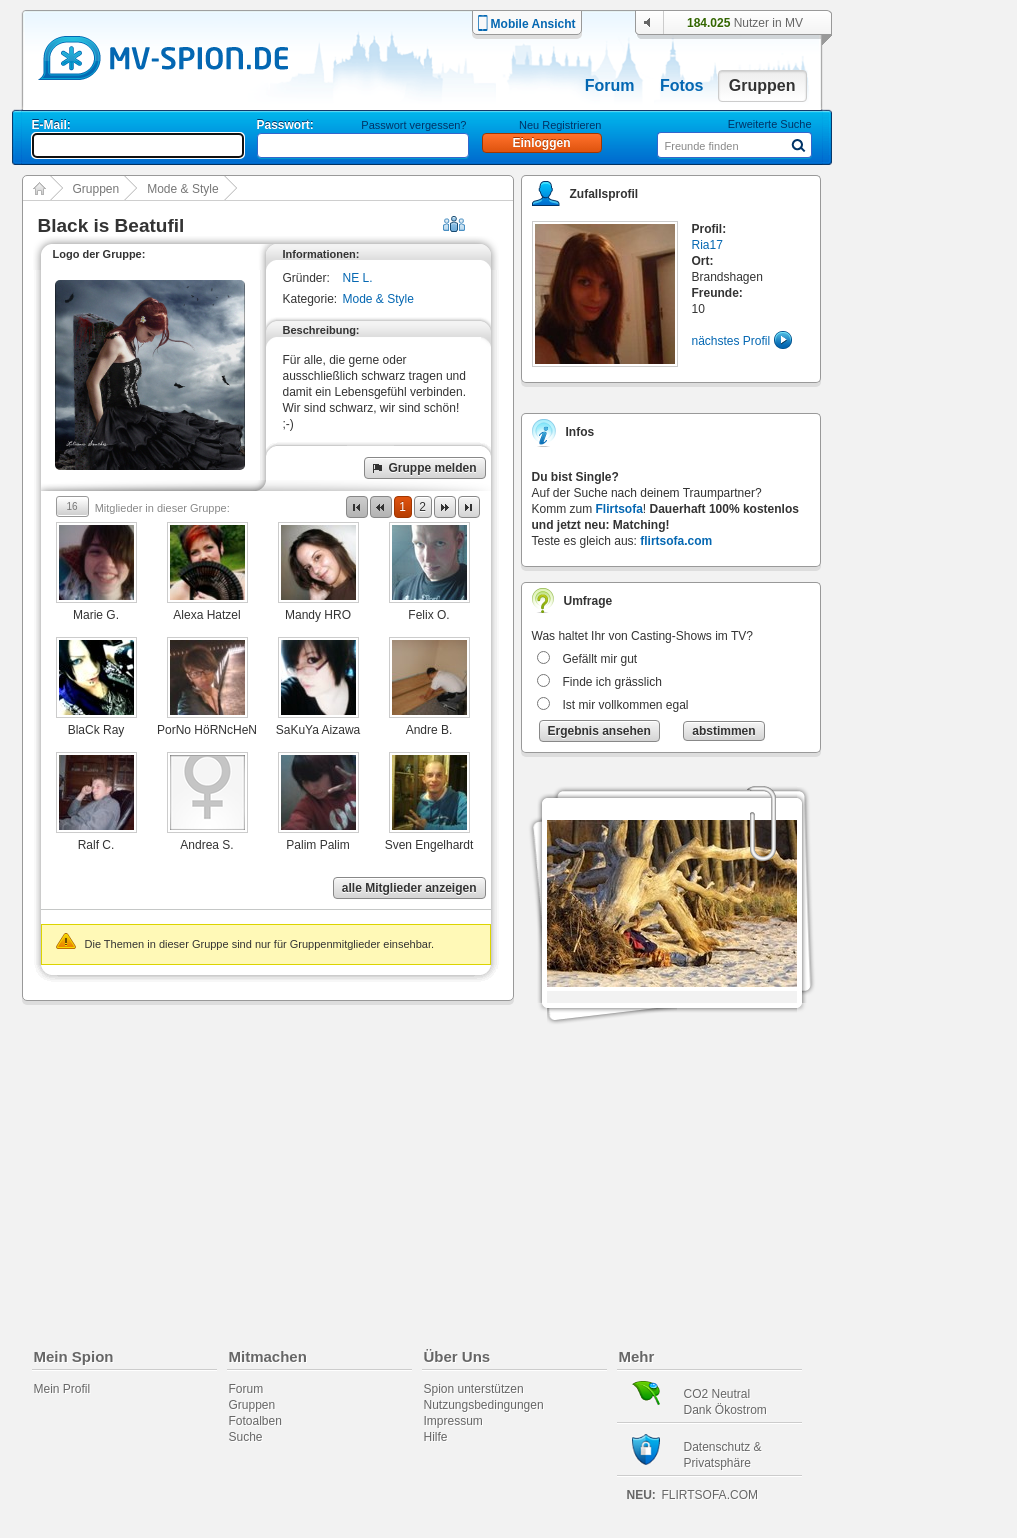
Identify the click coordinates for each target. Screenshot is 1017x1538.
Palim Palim (317, 845)
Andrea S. (206, 845)
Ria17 (707, 245)
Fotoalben (255, 1421)
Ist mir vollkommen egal (626, 705)
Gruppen (762, 85)
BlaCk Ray (96, 730)
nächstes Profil (731, 341)
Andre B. (429, 730)
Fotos (682, 85)
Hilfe (436, 1437)
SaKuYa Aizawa (318, 730)
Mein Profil (62, 1389)
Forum (610, 85)
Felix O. (428, 615)
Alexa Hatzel (206, 615)
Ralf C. (96, 845)
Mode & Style (182, 189)
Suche (246, 1437)
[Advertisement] (933, 572)
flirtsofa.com (676, 541)
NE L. (358, 278)
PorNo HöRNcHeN (207, 730)
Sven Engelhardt (429, 845)
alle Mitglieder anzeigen (409, 888)
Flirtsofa (619, 509)
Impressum (453, 1421)
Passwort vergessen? (413, 125)
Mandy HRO (318, 615)
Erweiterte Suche (770, 124)
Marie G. (96, 615)
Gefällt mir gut (600, 659)
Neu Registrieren (560, 125)
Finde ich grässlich (612, 682)
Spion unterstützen (474, 1389)
